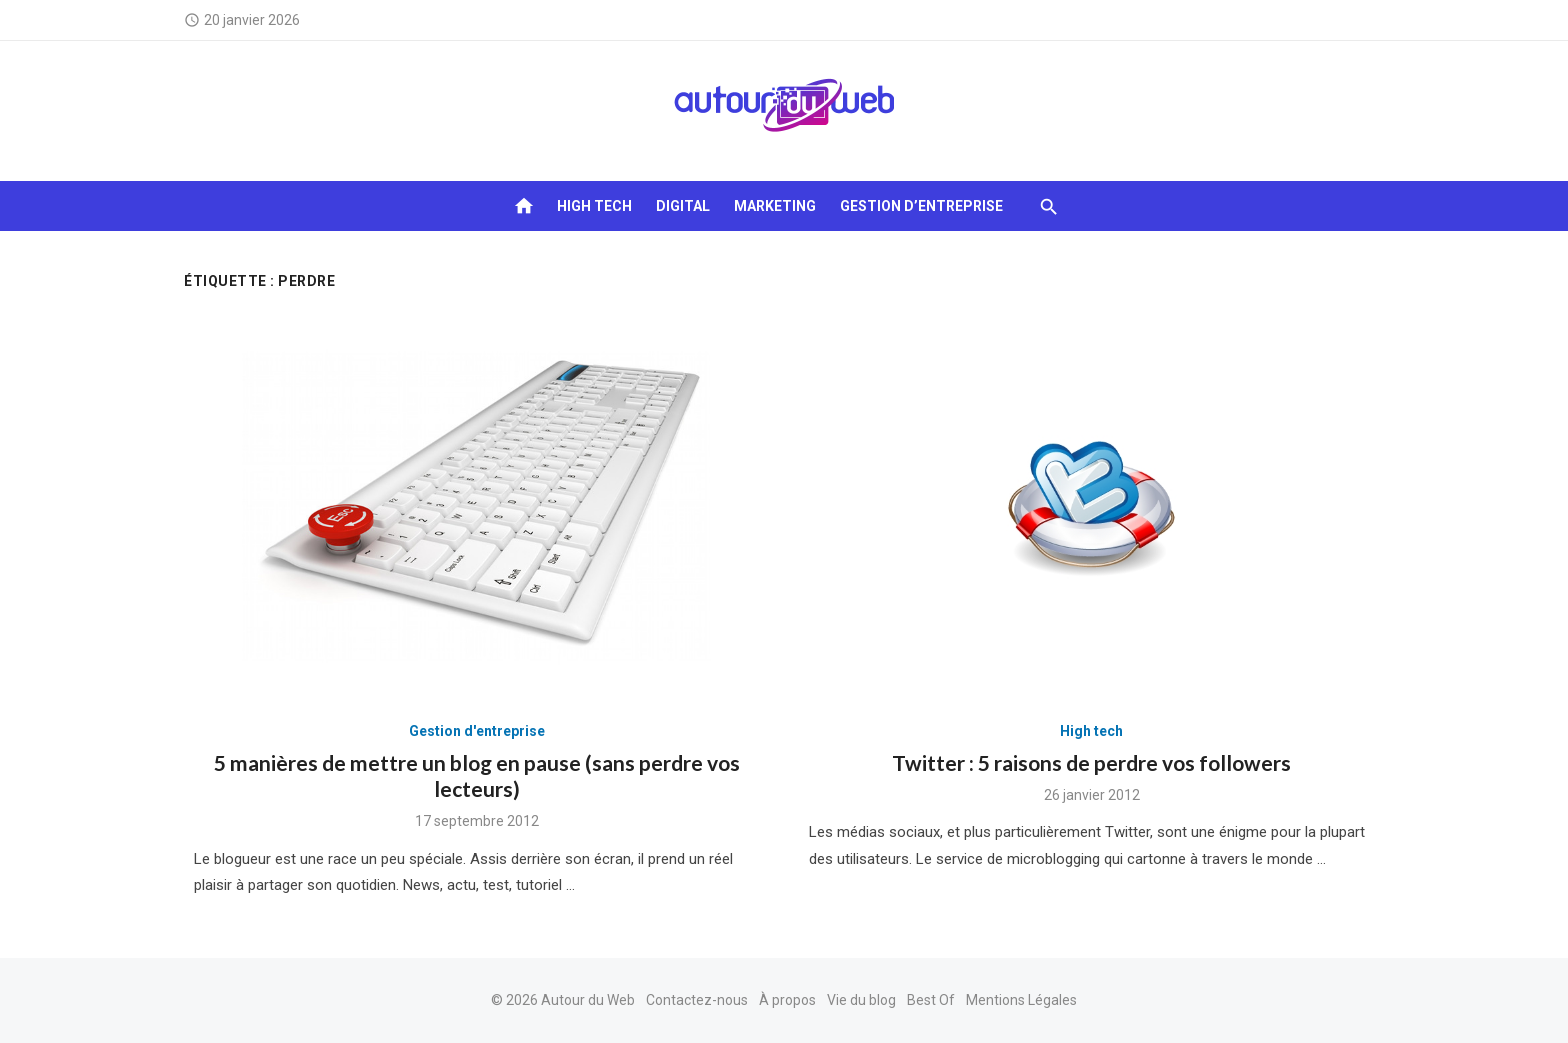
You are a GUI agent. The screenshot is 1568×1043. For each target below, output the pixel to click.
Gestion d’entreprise (921, 206)
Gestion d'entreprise (477, 731)
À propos (787, 1000)
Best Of (931, 1000)
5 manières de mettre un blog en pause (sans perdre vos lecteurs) (477, 775)
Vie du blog (861, 1000)
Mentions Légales (1021, 1000)
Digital (683, 206)
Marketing (775, 206)
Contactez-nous (697, 1000)
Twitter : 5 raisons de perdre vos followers (1091, 762)
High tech (594, 206)
